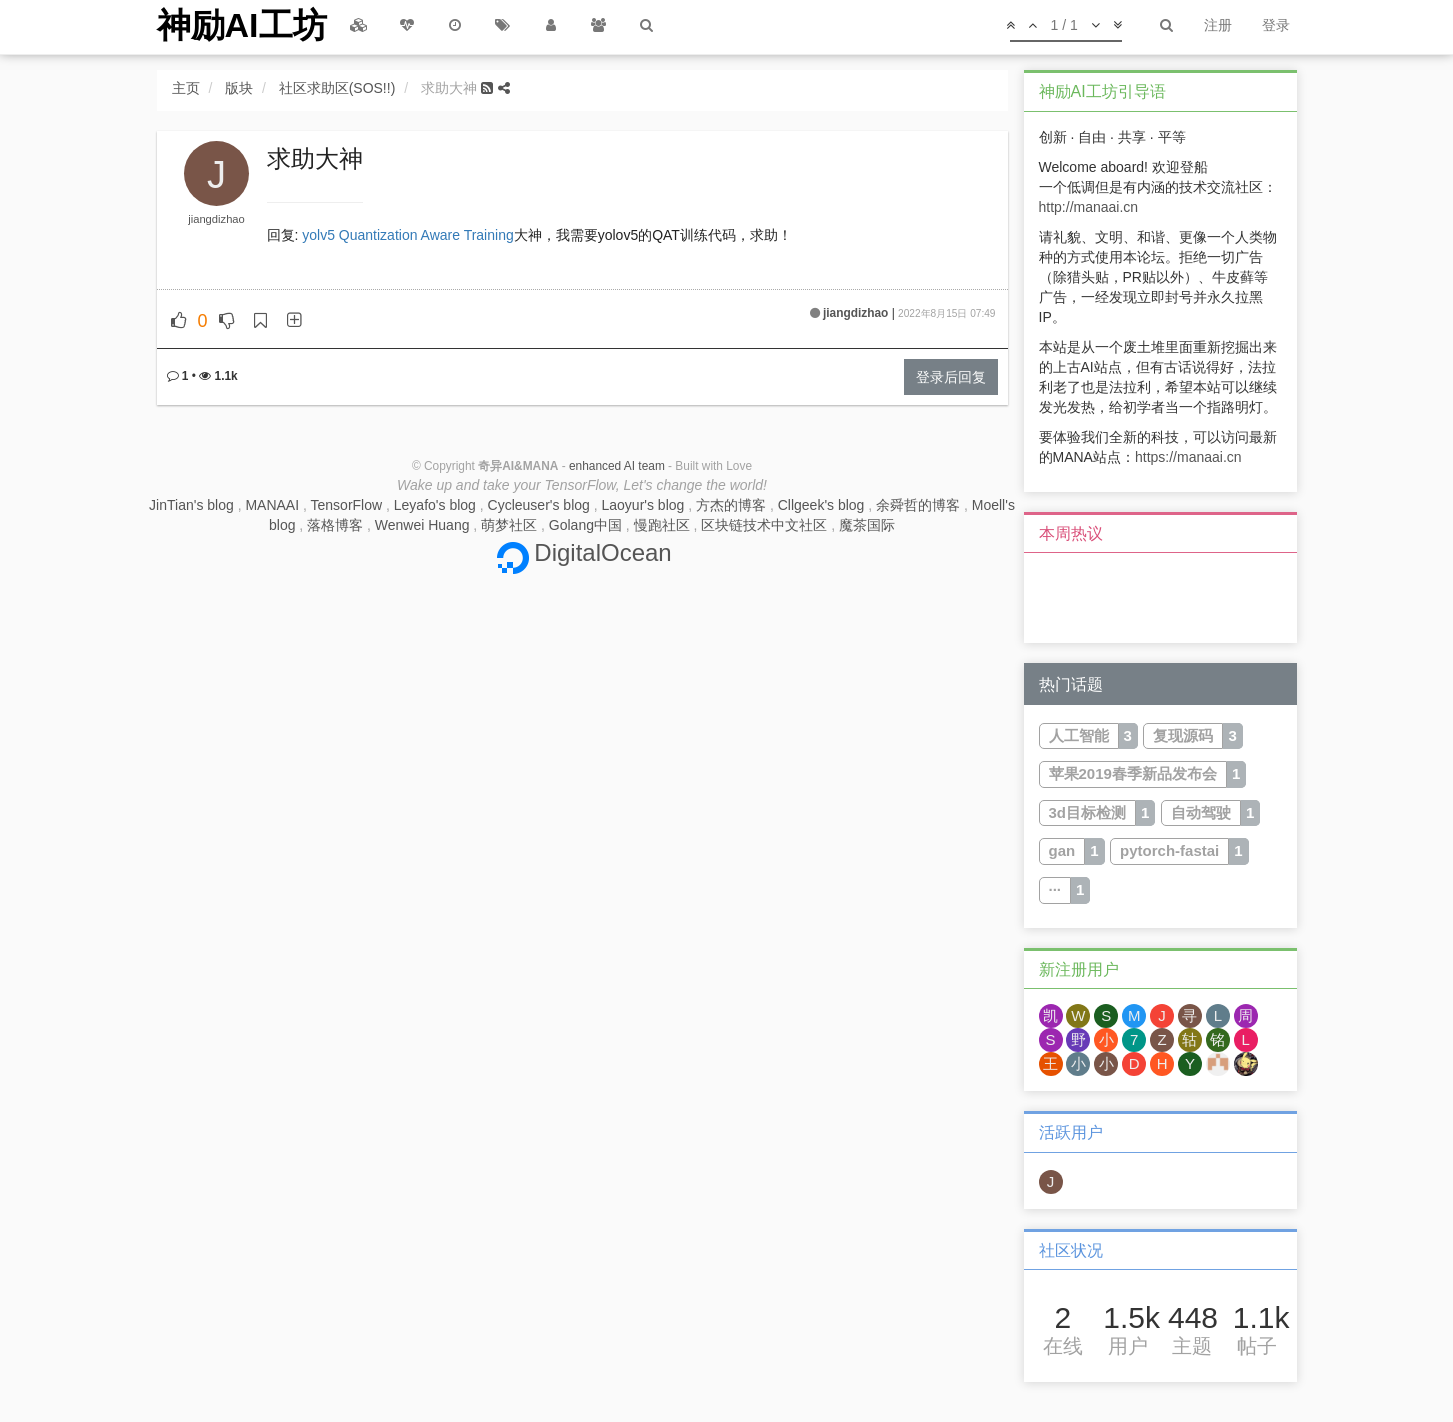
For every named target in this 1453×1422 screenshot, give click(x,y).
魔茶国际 (867, 525)
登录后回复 (951, 377)
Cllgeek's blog (821, 505)
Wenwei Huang (422, 525)
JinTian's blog (191, 505)
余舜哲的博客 (918, 505)
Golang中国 (585, 525)
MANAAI (272, 505)
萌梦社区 (509, 525)
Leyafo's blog (435, 505)
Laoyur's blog (643, 505)
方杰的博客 (731, 505)
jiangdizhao (216, 219)
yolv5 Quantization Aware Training (407, 235)
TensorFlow (347, 505)
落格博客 (335, 525)
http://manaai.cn (1089, 207)
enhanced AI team (617, 466)
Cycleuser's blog (539, 505)
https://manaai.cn (1188, 457)
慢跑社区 (662, 525)
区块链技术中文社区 (764, 525)
